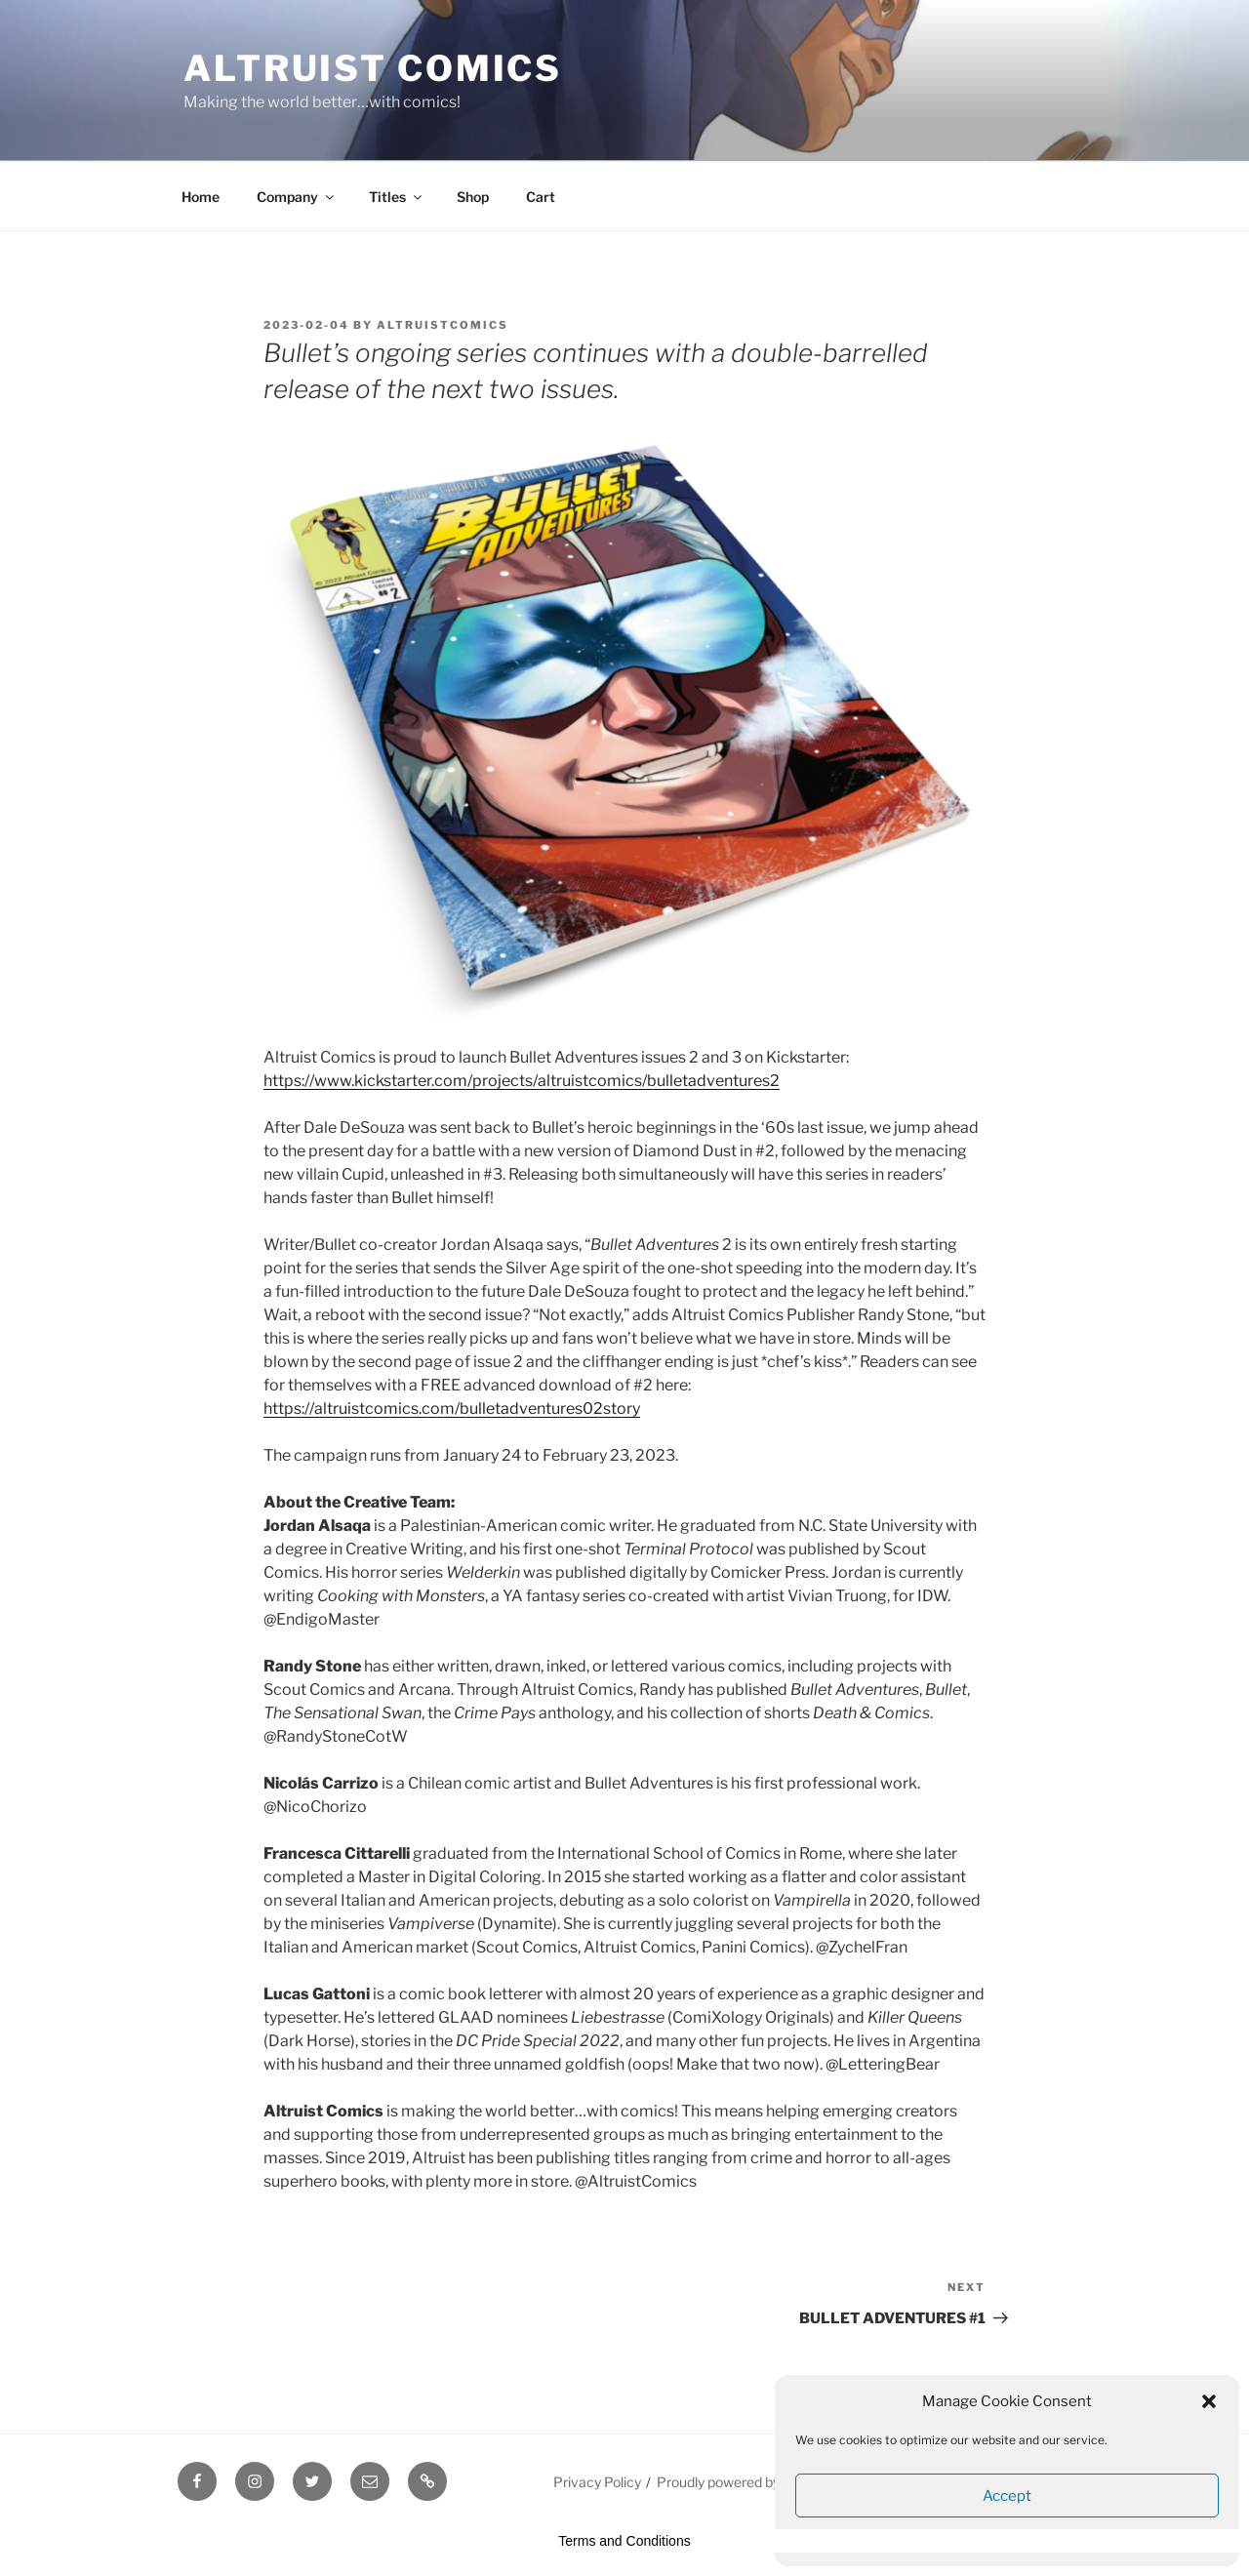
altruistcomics (442, 325)
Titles (396, 196)
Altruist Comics (372, 68)
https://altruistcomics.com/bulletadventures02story (451, 1408)
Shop (473, 196)
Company (297, 196)
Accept (1007, 2496)
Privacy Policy (597, 2482)
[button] (1209, 2401)
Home (200, 196)
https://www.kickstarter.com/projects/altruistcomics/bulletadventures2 (521, 1080)
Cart (540, 196)
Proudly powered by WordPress (755, 2482)
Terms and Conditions (624, 2541)
